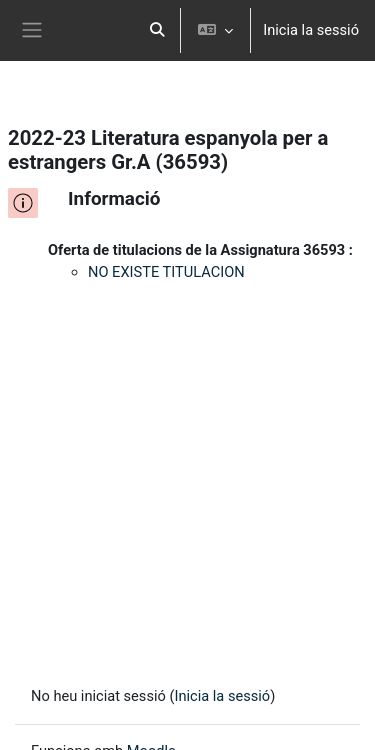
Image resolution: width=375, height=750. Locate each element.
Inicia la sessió (311, 30)
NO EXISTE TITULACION (166, 272)
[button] (158, 30)
